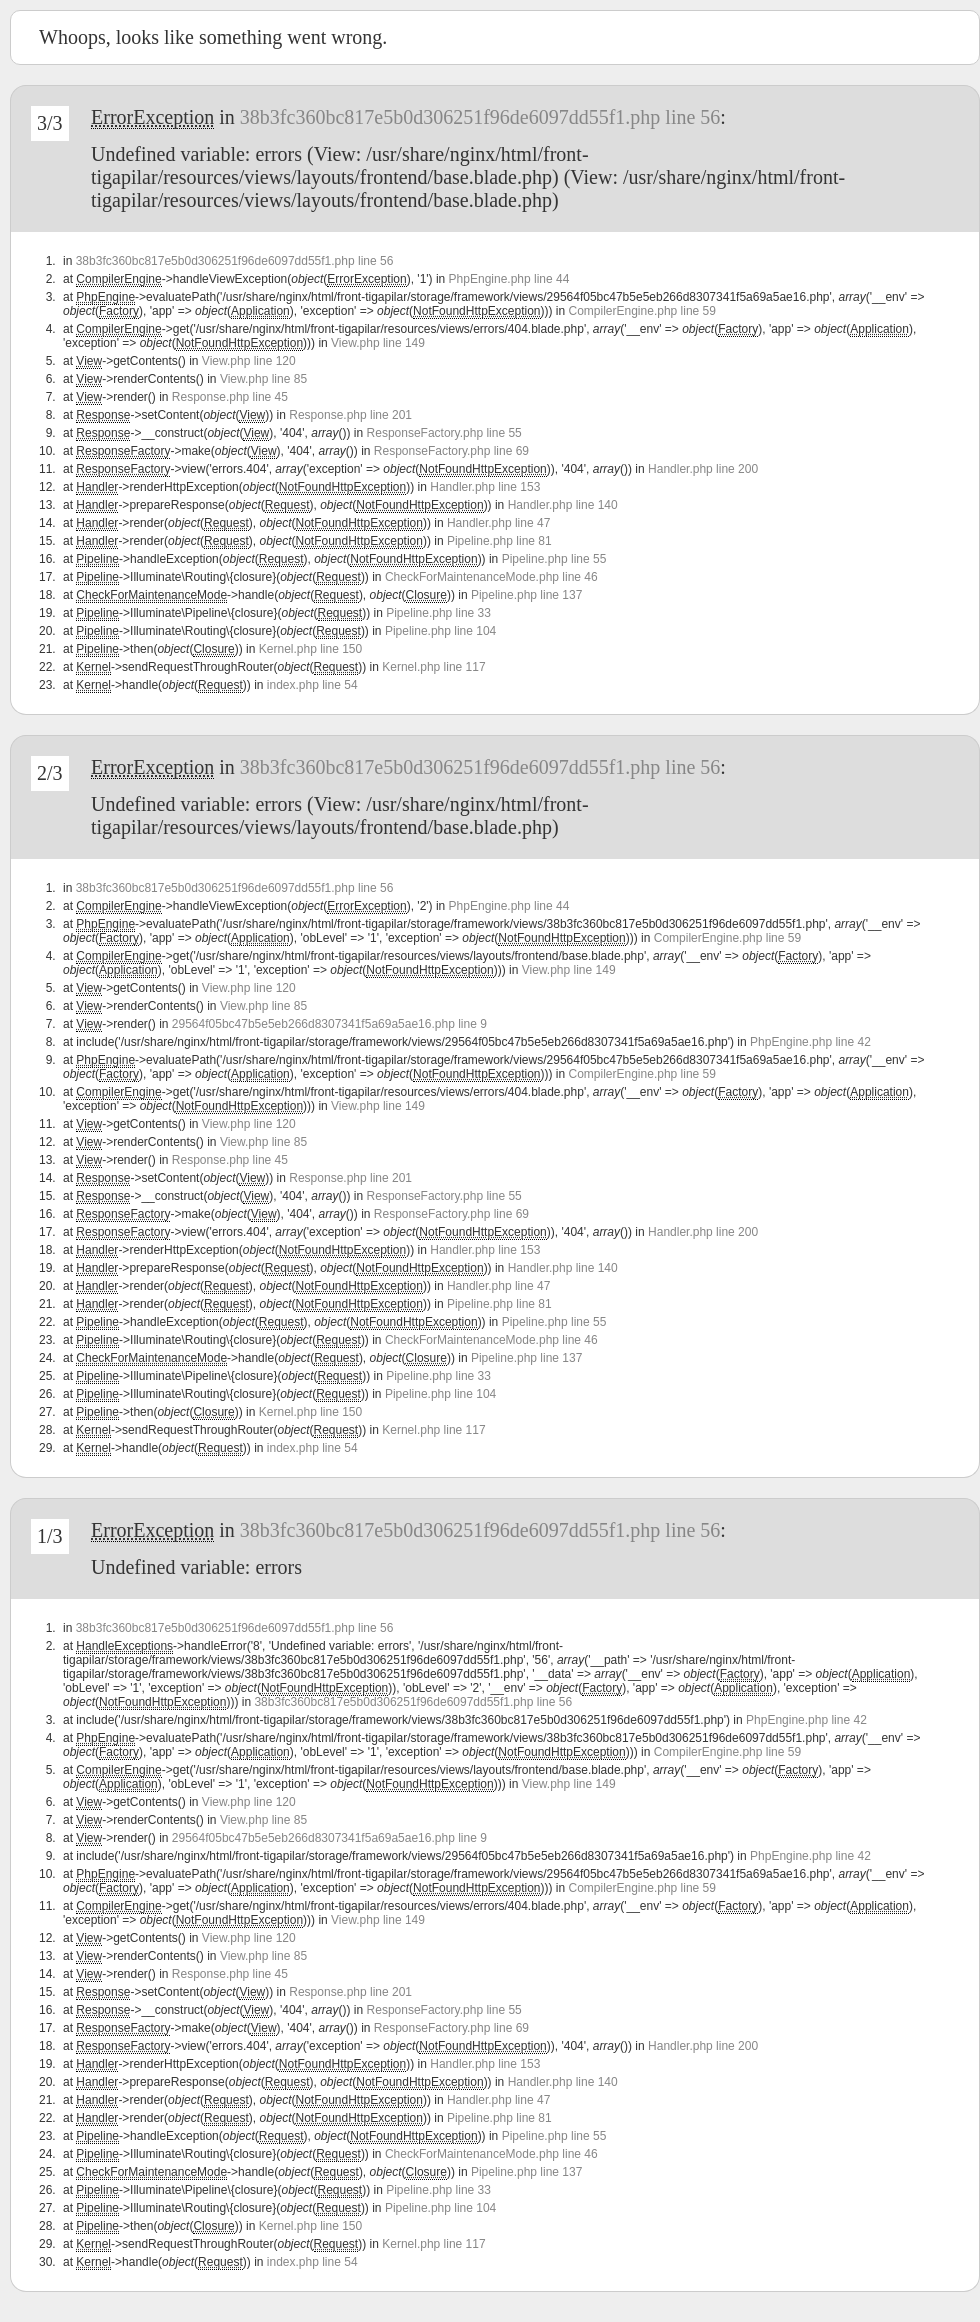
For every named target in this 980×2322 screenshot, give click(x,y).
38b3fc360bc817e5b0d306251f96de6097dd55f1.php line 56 (480, 117)
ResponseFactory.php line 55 (444, 433)
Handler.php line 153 (485, 487)
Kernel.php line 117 (433, 667)
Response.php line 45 (230, 397)
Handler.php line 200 (703, 469)
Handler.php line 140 (563, 505)
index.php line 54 (312, 685)
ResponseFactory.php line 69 (451, 451)
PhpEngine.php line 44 (509, 279)
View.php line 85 (263, 379)
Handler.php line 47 (498, 523)
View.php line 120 (249, 361)
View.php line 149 (378, 343)
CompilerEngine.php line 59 (642, 311)
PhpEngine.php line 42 (810, 1042)
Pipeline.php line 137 (526, 595)
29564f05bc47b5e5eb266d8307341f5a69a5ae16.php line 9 (329, 1024)
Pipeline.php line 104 (440, 631)
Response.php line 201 (350, 415)
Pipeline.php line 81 (499, 541)
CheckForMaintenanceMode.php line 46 (491, 577)
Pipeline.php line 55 (554, 559)
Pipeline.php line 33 (438, 613)
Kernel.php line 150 (310, 649)
